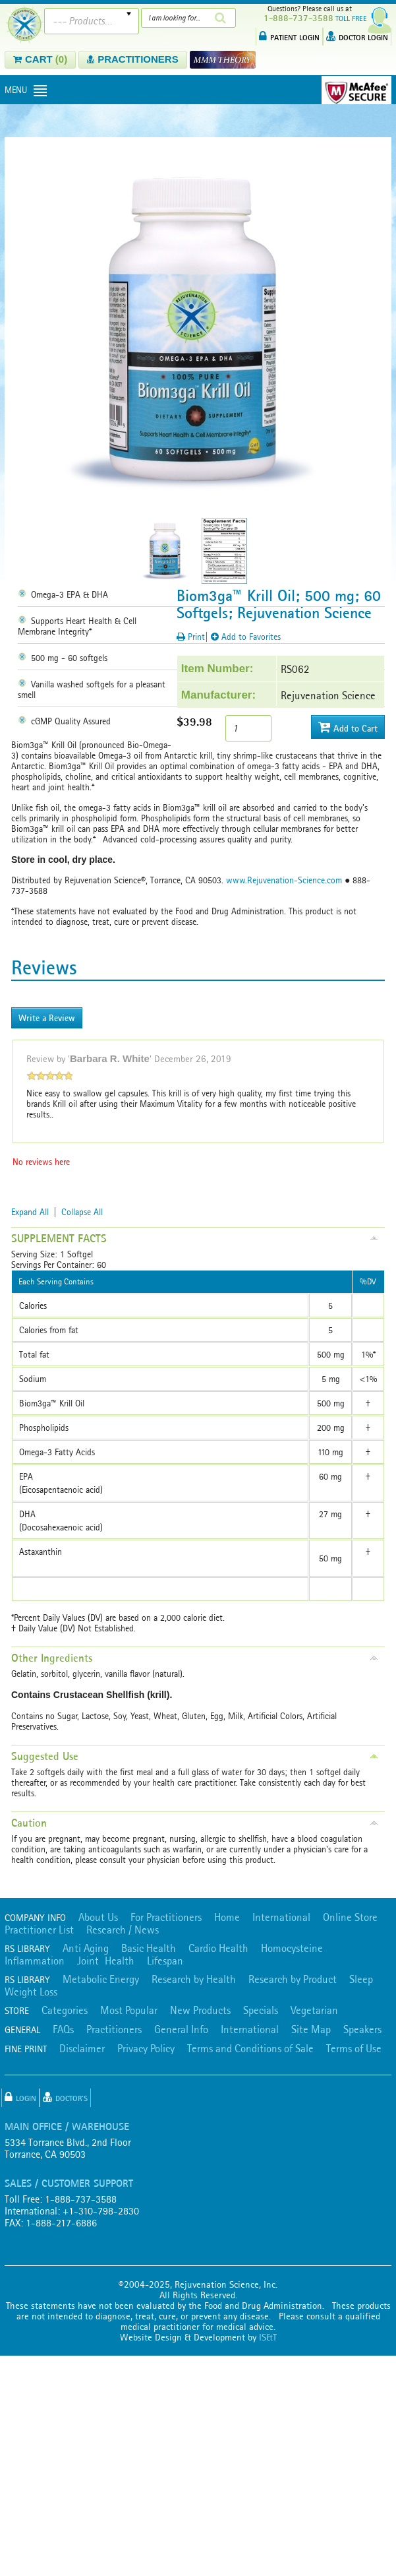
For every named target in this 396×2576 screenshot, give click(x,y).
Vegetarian (314, 2010)
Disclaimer (82, 2048)
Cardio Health (218, 1948)
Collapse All (82, 1212)
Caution (29, 1822)
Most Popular (128, 2010)
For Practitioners (166, 1917)
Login (20, 2097)
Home (227, 1917)
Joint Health (105, 1960)
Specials (260, 2010)
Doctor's (65, 2097)
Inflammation (35, 1960)
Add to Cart (348, 727)
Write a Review (46, 1018)
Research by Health (194, 1979)
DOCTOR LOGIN (357, 36)
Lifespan (165, 1960)
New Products (200, 2010)
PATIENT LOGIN (289, 36)
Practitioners (114, 2029)
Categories (65, 2010)
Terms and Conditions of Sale (250, 2048)
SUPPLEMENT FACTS (59, 1238)
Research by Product (292, 1979)
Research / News (122, 1929)
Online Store (350, 1917)
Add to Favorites (246, 636)
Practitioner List (39, 1929)
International (281, 1917)
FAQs (63, 2029)
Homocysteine (292, 1948)
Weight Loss (31, 1991)
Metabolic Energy (101, 1979)
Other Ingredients (51, 1657)
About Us (98, 1917)
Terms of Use (354, 2048)
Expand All (30, 1212)
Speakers (362, 2029)
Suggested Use (44, 1756)
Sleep (361, 1979)
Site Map (311, 2029)
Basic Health (148, 1948)
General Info (181, 2029)
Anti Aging (86, 1948)
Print (191, 636)
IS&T (268, 2337)
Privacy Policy (146, 2048)
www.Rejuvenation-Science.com (284, 880)
